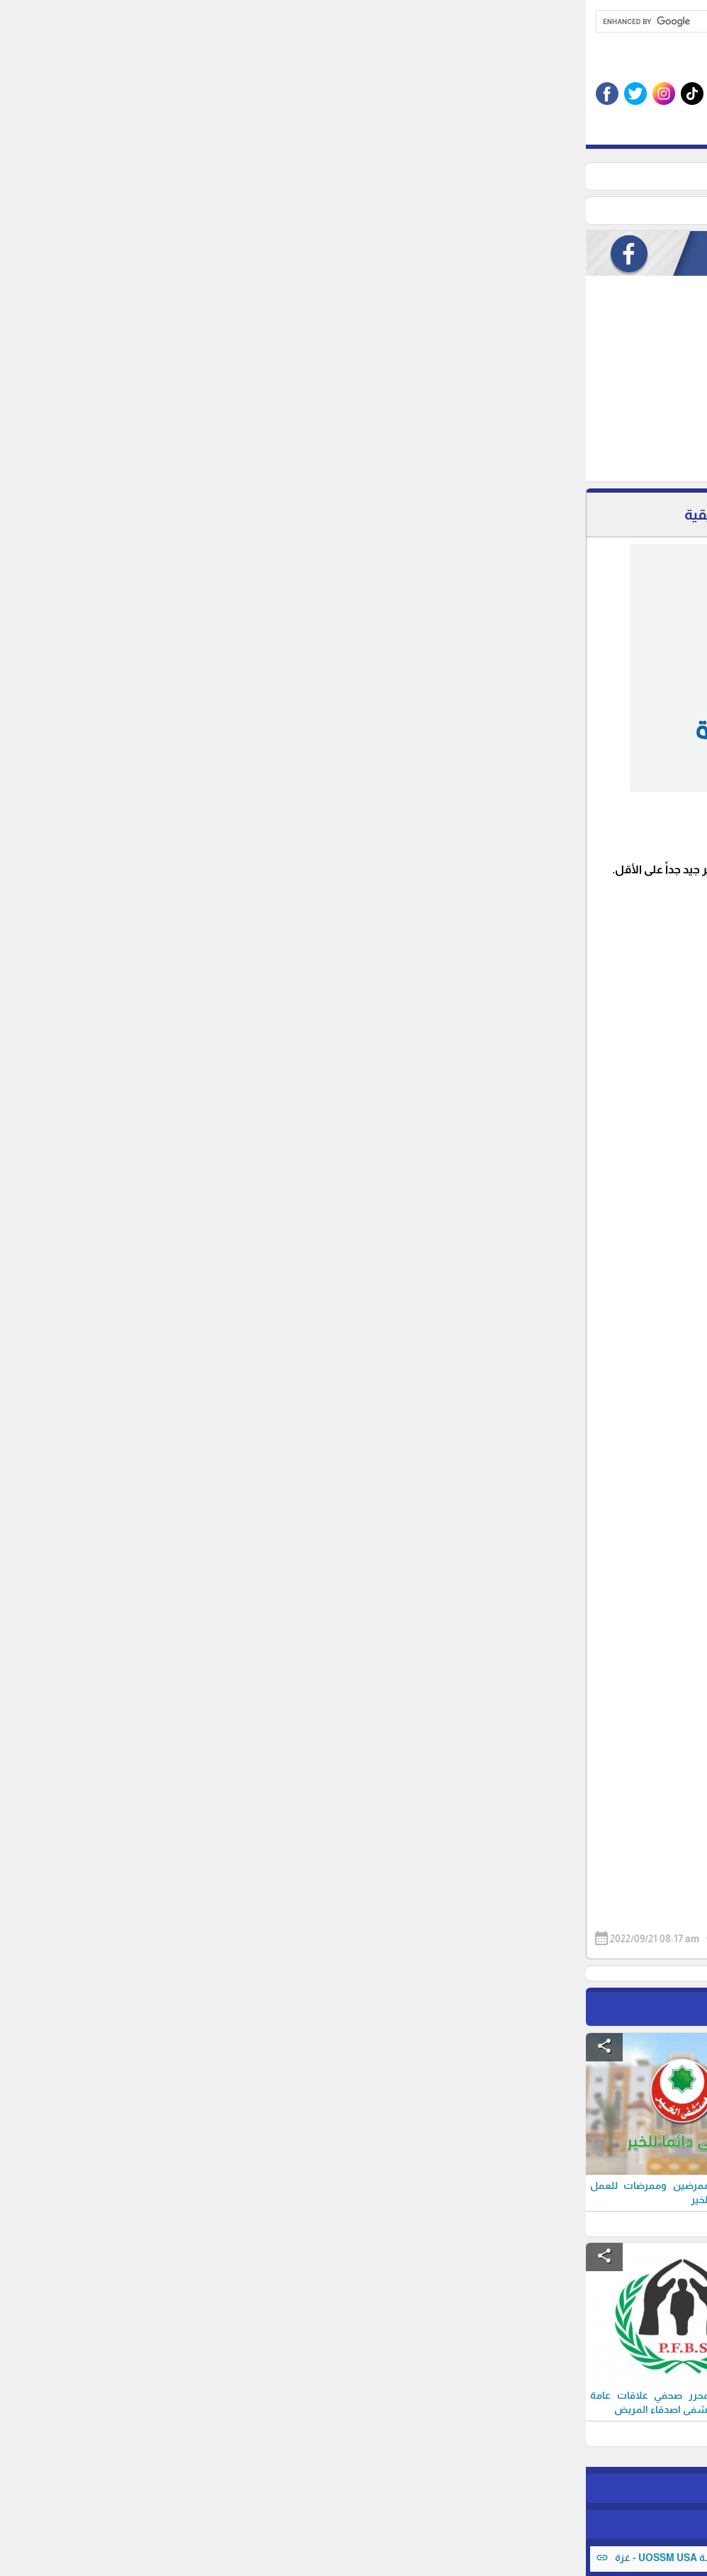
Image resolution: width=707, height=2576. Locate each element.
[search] (322, 21)
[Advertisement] (291, 382)
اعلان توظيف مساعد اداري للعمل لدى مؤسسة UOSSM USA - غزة (166, 2557)
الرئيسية (557, 176)
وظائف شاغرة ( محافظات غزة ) (459, 176)
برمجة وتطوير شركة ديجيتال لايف (353, 2524)
